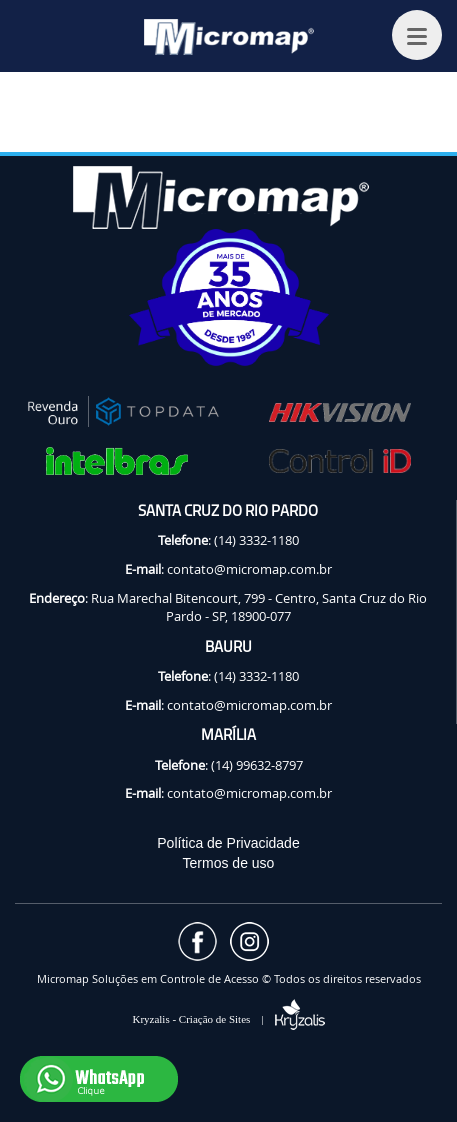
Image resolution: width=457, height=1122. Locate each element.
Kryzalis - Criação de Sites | (228, 1019)
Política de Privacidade (228, 843)
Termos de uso (229, 863)
